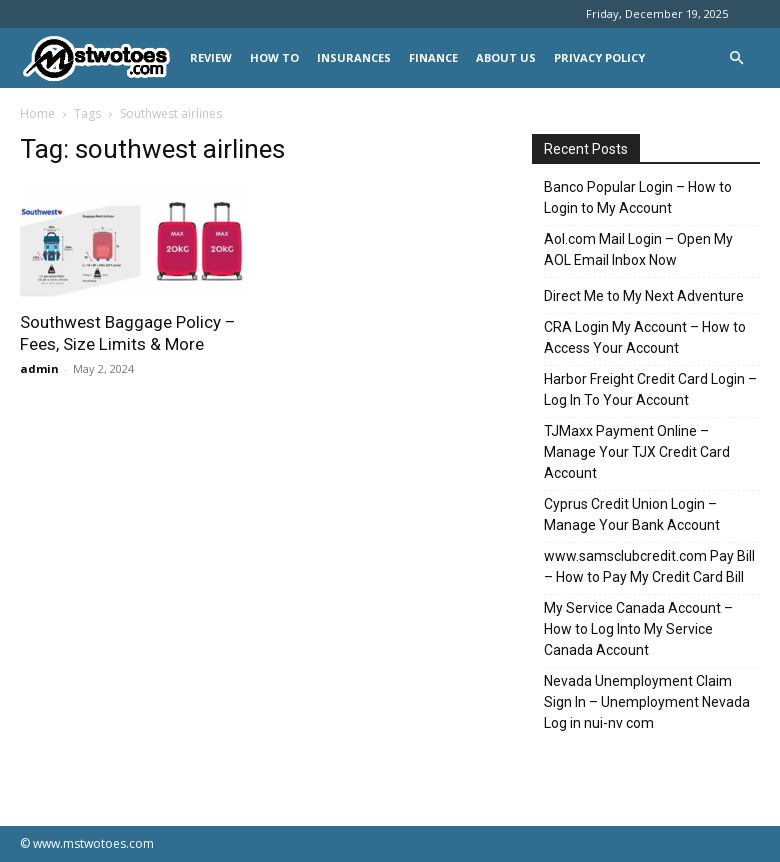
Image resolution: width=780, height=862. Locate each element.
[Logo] (100, 58)
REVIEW (211, 57)
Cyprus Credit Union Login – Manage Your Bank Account (632, 514)
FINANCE (433, 57)
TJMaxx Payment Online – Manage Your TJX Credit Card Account (637, 452)
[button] (736, 58)
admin (39, 368)
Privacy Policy (599, 57)
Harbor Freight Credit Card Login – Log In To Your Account (650, 389)
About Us (506, 57)
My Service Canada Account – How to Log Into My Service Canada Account (638, 629)
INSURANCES (354, 57)
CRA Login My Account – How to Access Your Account (645, 337)
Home (37, 113)
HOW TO (274, 57)
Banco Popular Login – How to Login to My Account (638, 197)
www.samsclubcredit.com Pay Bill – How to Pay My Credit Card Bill (649, 566)
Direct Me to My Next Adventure (644, 296)
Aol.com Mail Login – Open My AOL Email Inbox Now (638, 249)
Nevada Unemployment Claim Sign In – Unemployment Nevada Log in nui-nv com (647, 702)
